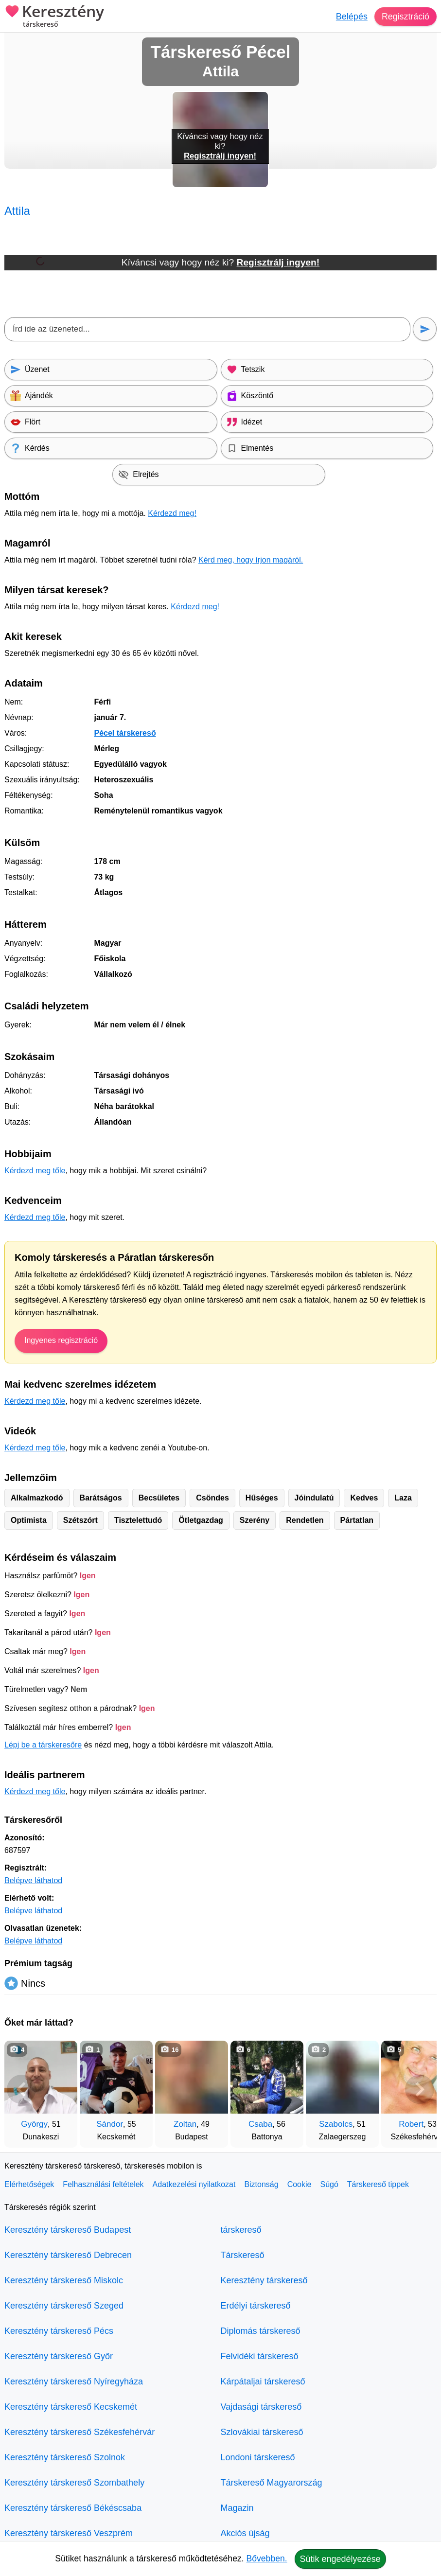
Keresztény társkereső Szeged (63, 2306)
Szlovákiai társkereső (262, 2432)
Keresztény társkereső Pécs (58, 2331)
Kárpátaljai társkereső (263, 2381)
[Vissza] (21, 2089)
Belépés (351, 16)
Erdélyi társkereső (256, 2306)
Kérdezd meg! (172, 513)
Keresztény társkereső (264, 2280)
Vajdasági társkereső (261, 2407)
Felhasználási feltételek (103, 2184)
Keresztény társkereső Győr (58, 2356)
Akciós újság (245, 2533)
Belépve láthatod (33, 1880)
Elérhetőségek (29, 2184)
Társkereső (243, 2255)
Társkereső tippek (378, 2184)
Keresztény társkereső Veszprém (68, 2533)
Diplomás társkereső (260, 2331)
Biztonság (261, 2184)
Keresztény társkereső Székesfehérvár (79, 2432)
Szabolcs (336, 2124)
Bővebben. (267, 2558)
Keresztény (54, 17)
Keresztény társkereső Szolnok (64, 2457)
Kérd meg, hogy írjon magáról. (250, 560)
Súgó (329, 2184)
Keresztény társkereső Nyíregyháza (73, 2381)
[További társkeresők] (419, 2089)
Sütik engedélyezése (340, 2559)
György (34, 2124)
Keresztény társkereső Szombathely (74, 2483)
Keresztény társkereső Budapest (67, 2230)
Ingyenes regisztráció (61, 1340)
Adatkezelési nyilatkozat (194, 2184)
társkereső (241, 2230)
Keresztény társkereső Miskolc (63, 2280)
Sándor (109, 2124)
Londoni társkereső (258, 2457)
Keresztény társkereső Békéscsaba (72, 2508)
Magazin (237, 2508)
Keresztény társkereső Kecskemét (70, 2407)
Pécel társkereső (125, 733)
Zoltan (185, 2124)
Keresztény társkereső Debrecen (68, 2255)
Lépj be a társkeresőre (43, 1745)
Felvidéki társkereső (260, 2356)
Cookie (299, 2184)
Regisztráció (405, 16)
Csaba (260, 2124)
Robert (411, 2124)
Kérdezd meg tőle (34, 1170)
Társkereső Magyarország (271, 2483)
